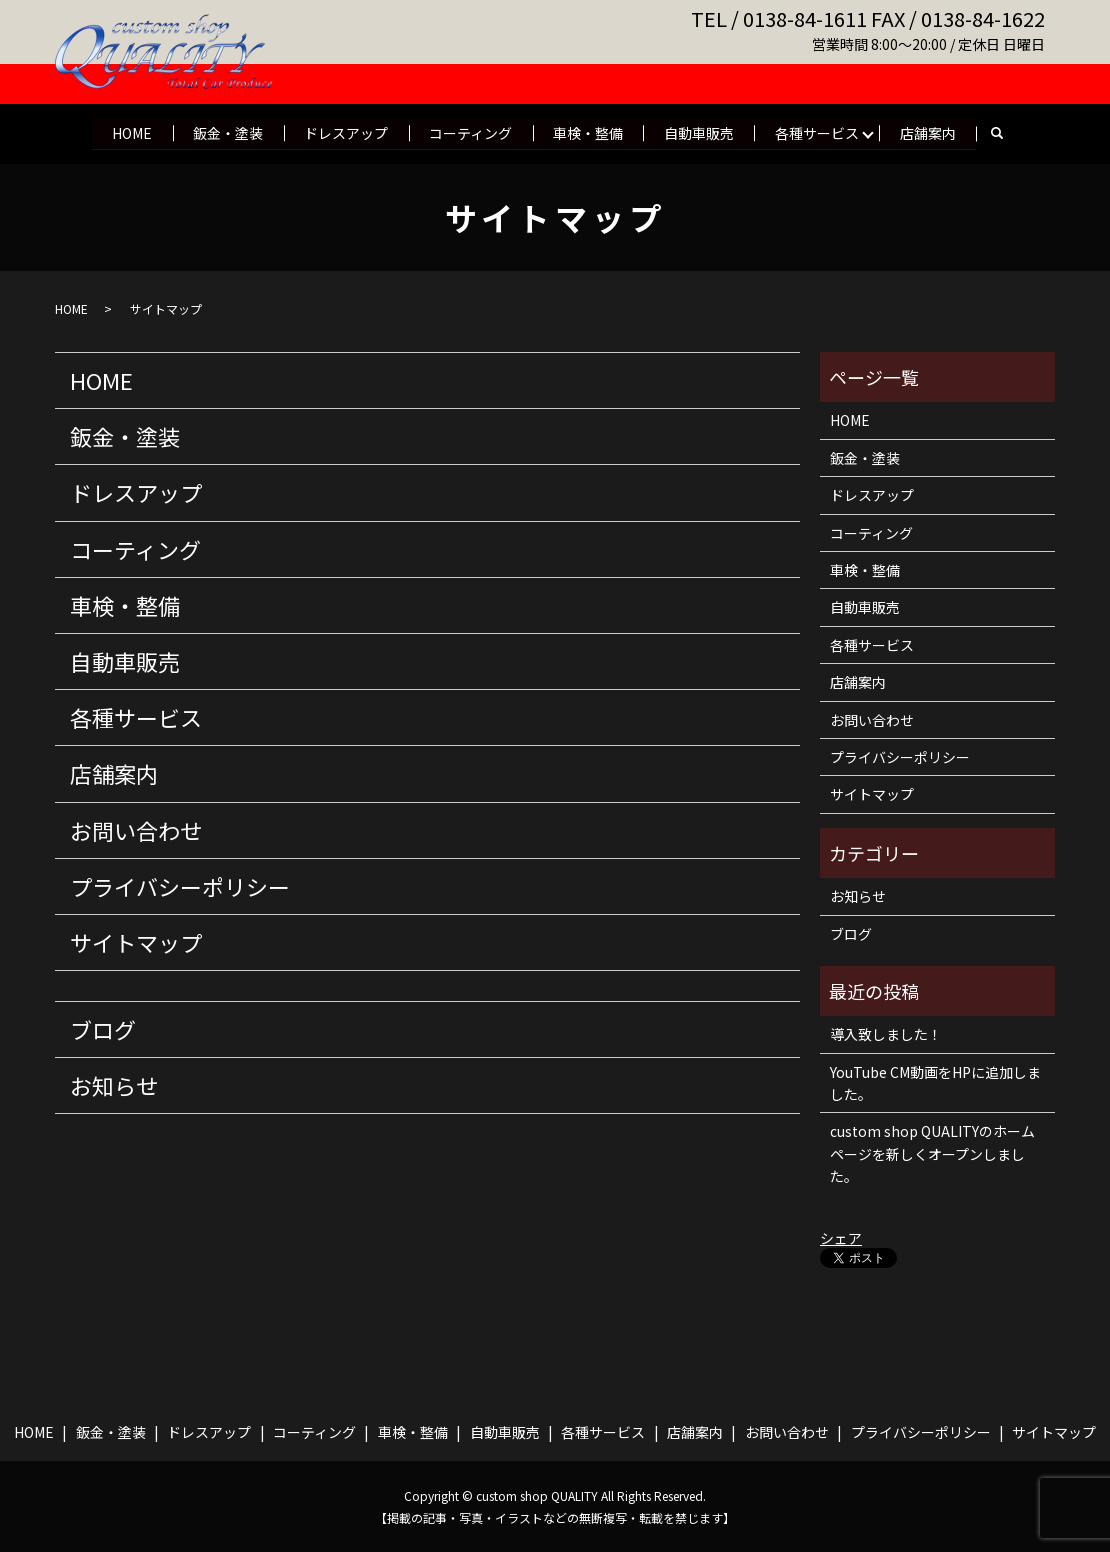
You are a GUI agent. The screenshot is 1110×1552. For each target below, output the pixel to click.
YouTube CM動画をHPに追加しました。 (935, 1083)
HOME (129, 132)
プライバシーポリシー (180, 886)
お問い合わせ (136, 830)
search (1002, 134)
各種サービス (820, 132)
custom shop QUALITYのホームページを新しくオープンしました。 (932, 1153)
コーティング (470, 132)
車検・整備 (589, 132)
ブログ (103, 1029)
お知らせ (114, 1085)
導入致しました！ (886, 1034)
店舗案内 (932, 132)
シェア (841, 1238)
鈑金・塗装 (226, 132)
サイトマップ (136, 942)
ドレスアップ (345, 132)
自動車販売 (701, 132)
